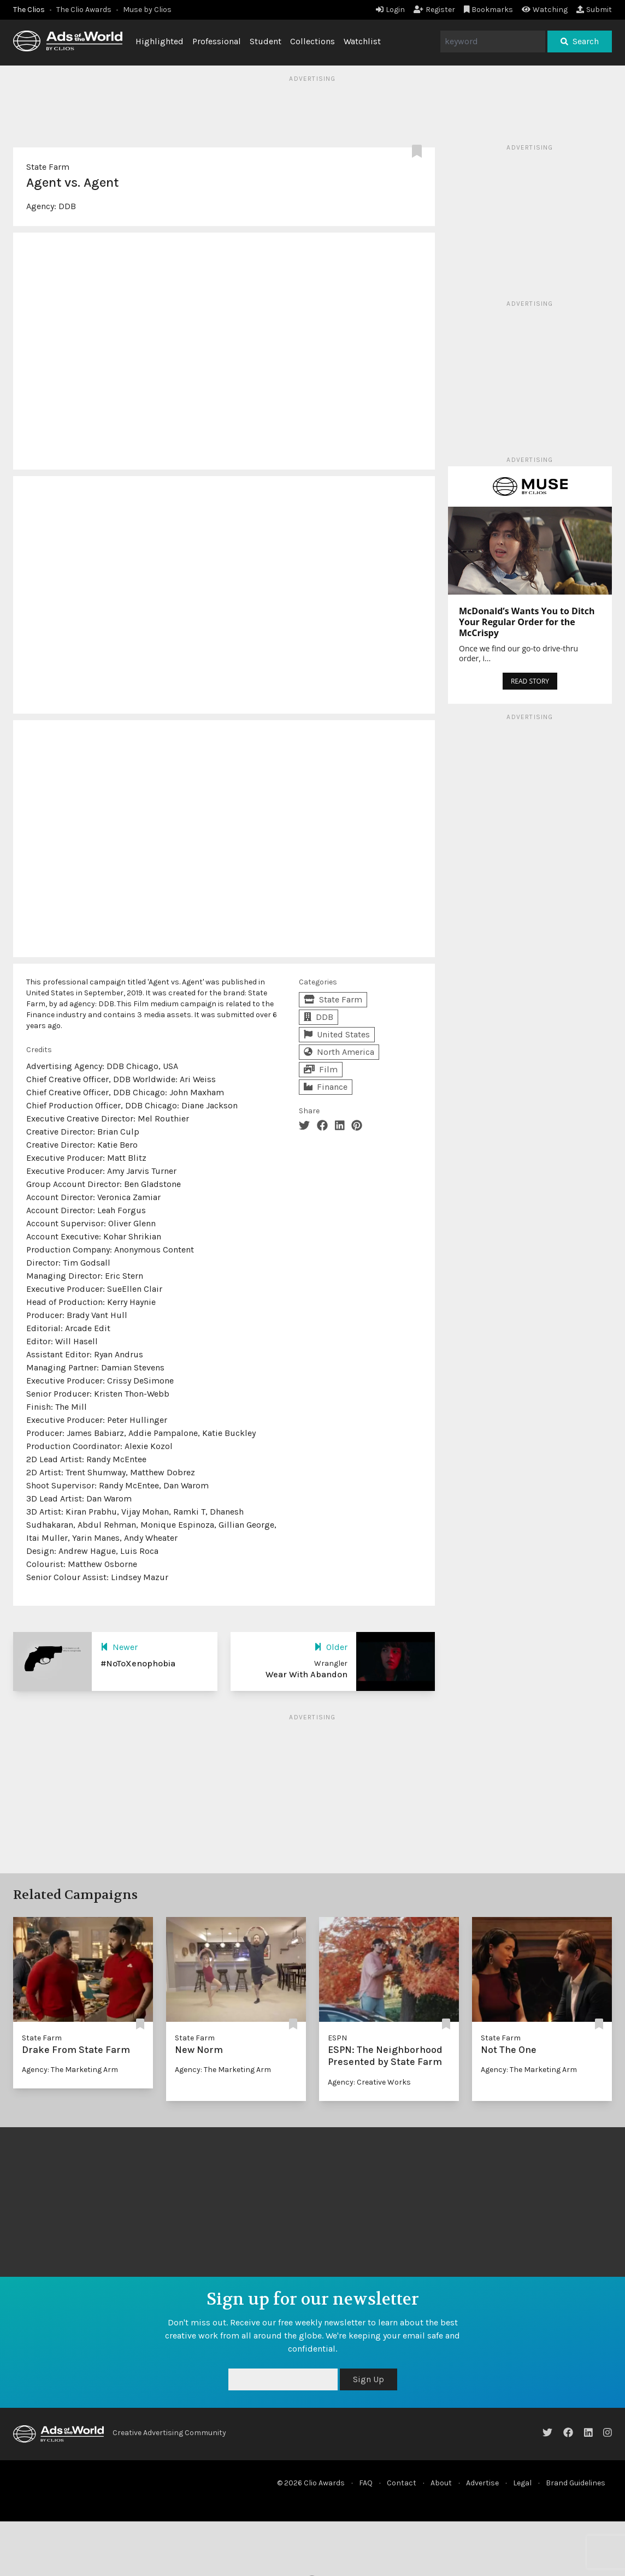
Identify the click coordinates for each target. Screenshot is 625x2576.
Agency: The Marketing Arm (70, 2069)
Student (265, 41)
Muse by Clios (147, 9)
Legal (522, 2483)
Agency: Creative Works (369, 2082)
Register (434, 9)
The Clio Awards (83, 9)
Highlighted (159, 41)
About (441, 2483)
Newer (119, 1647)
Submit (594, 9)
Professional (216, 41)
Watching (545, 9)
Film (321, 1069)
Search (580, 41)
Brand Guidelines (575, 2483)
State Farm (47, 167)
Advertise (482, 2483)
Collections (312, 41)
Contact (401, 2483)
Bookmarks (489, 9)
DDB (67, 206)
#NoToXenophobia (138, 1663)
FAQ (366, 2483)
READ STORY (530, 681)
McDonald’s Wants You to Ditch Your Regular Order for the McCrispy (527, 622)
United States (337, 1034)
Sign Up (368, 2379)
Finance (325, 1087)
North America (339, 1052)
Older (330, 1647)
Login (390, 9)
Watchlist (362, 41)
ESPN (337, 2038)
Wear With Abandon (306, 1674)
